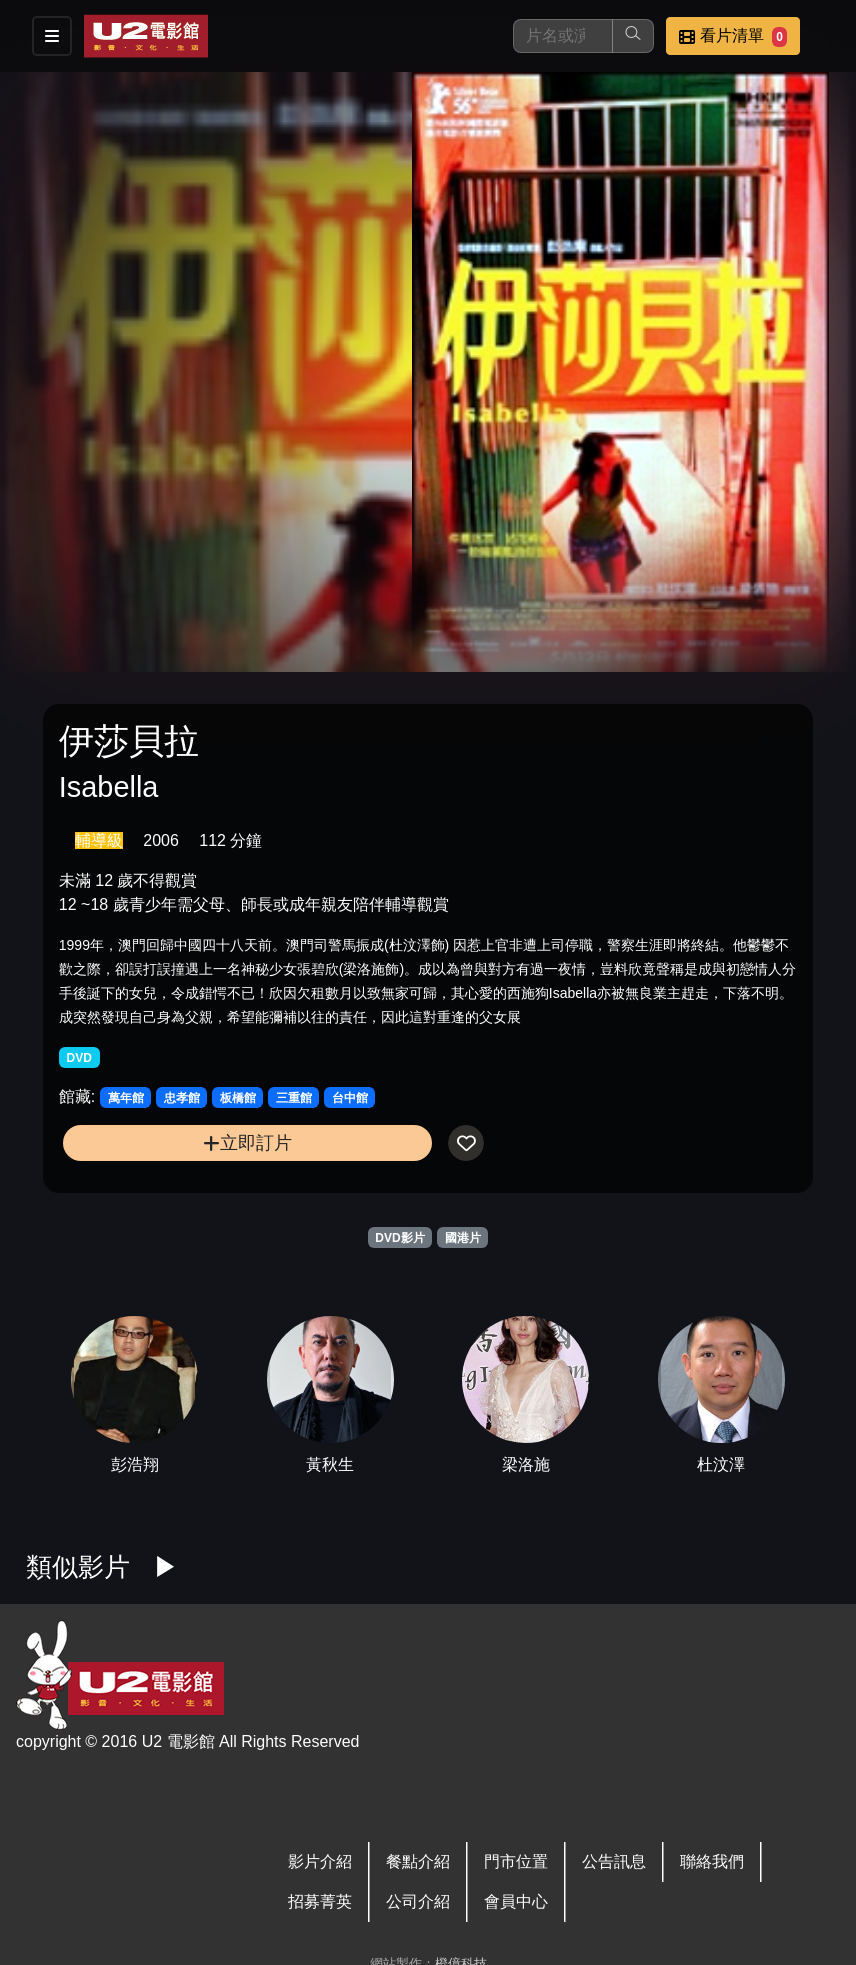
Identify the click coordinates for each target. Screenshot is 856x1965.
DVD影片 (399, 1238)
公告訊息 (614, 1861)
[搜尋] (563, 36)
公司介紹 (418, 1901)
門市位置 (516, 1861)
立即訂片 (247, 1142)
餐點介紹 (418, 1861)
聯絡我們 (712, 1861)
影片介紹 (320, 1861)
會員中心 (516, 1901)
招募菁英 (320, 1901)
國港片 (463, 1238)
